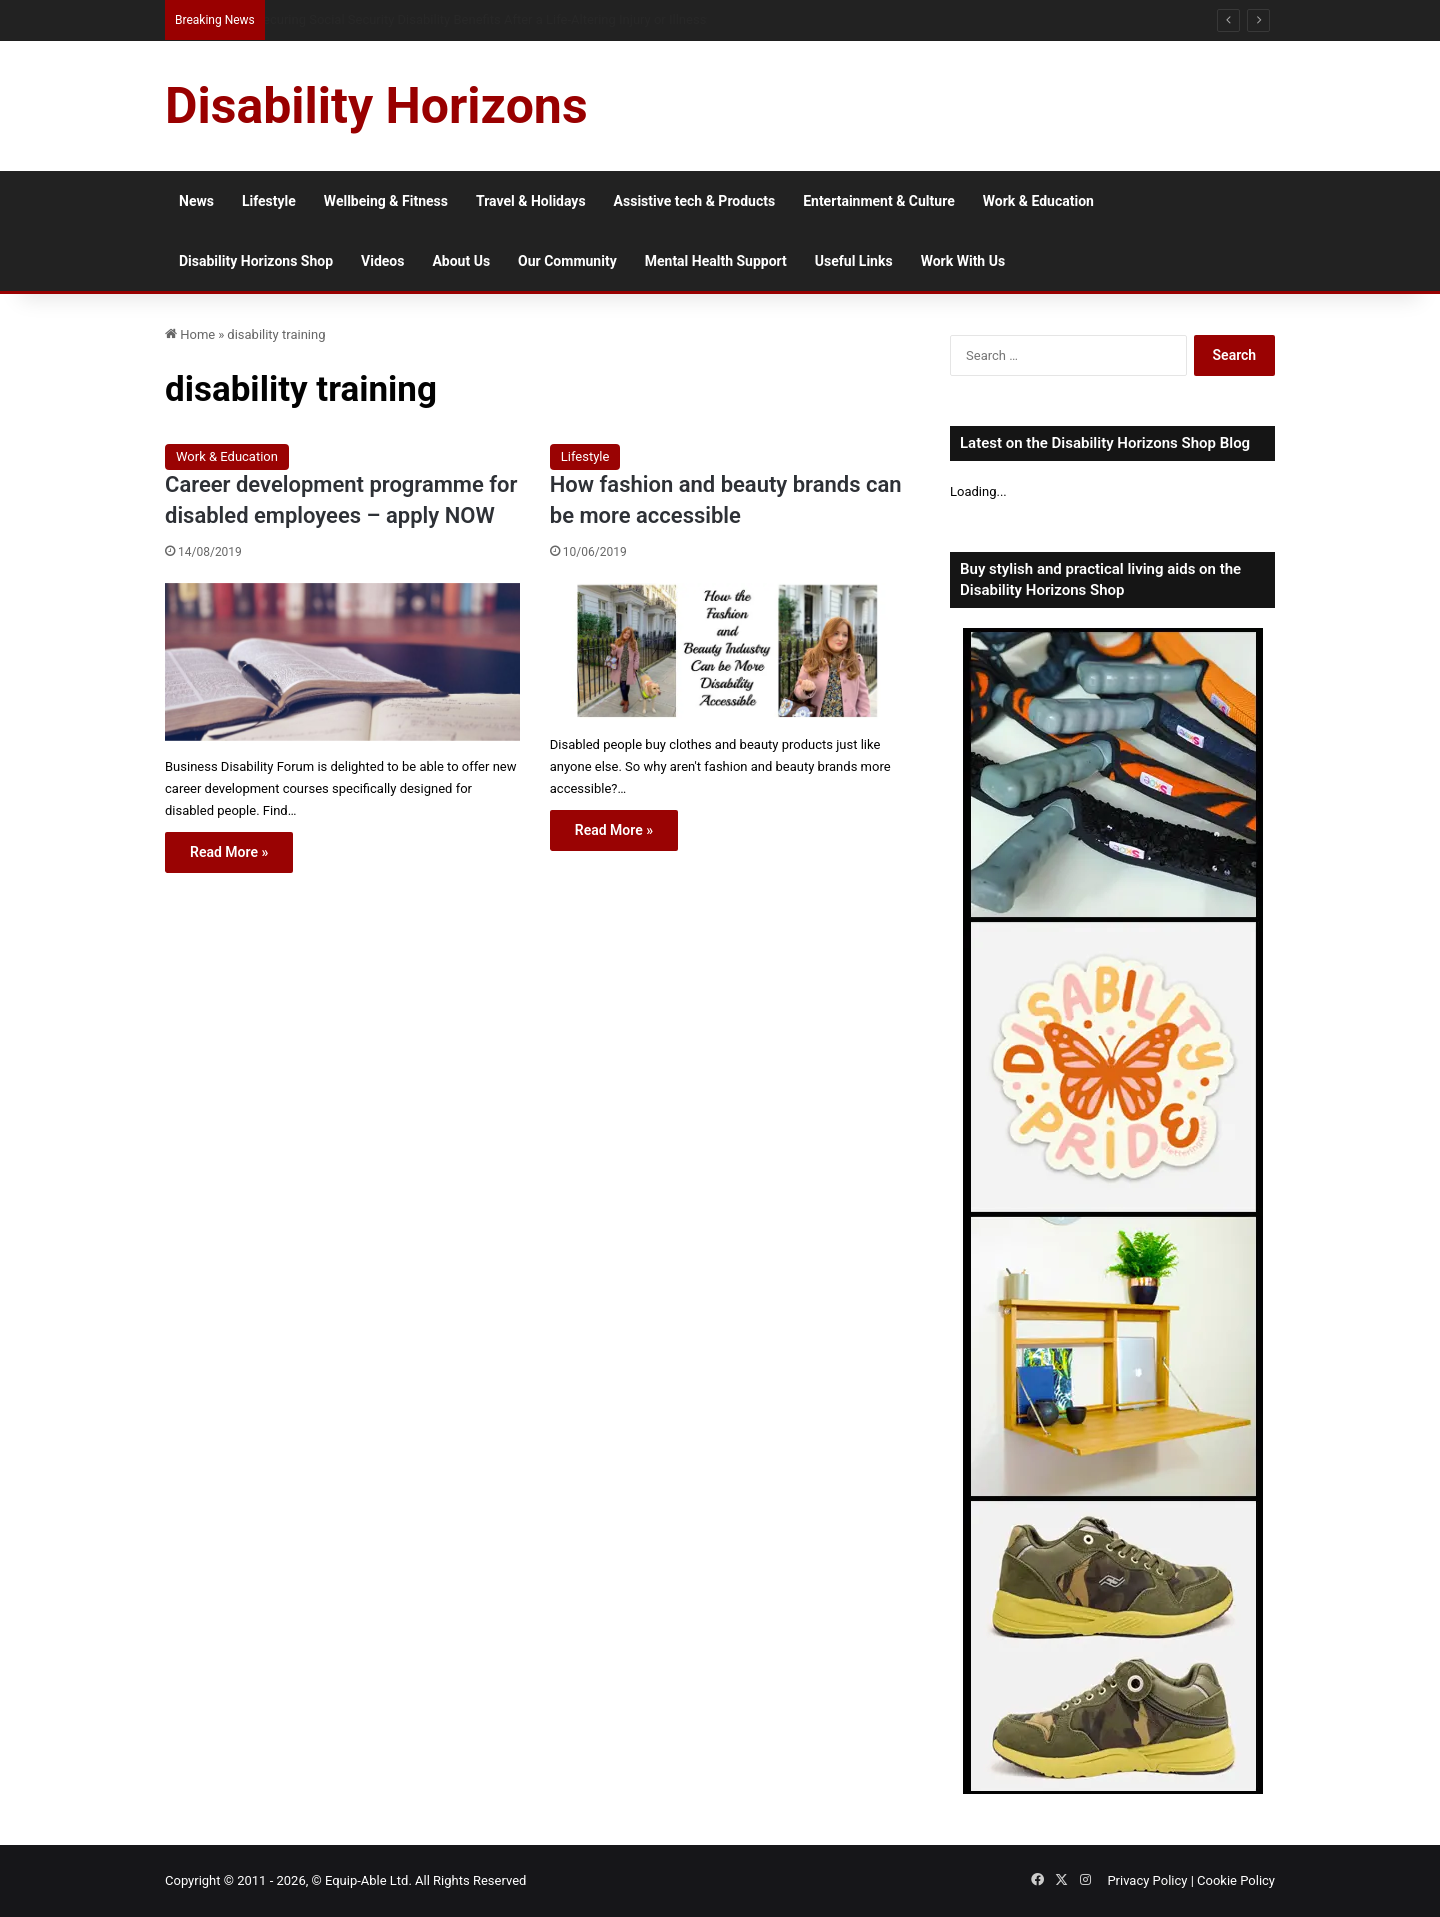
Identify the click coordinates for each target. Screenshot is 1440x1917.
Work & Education (1038, 201)
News (196, 201)
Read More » (229, 852)
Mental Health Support (716, 261)
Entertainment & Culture (879, 201)
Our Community (567, 261)
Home (190, 334)
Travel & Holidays (531, 201)
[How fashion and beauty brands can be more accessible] (727, 651)
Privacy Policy (1147, 1880)
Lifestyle (269, 201)
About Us (461, 261)
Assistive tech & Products (695, 201)
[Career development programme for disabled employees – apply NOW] (342, 662)
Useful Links (854, 261)
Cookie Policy (1236, 1880)
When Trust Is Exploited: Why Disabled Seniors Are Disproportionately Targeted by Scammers (525, 19)
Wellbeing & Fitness (386, 201)
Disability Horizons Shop (256, 261)
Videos (382, 261)
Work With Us (963, 261)
